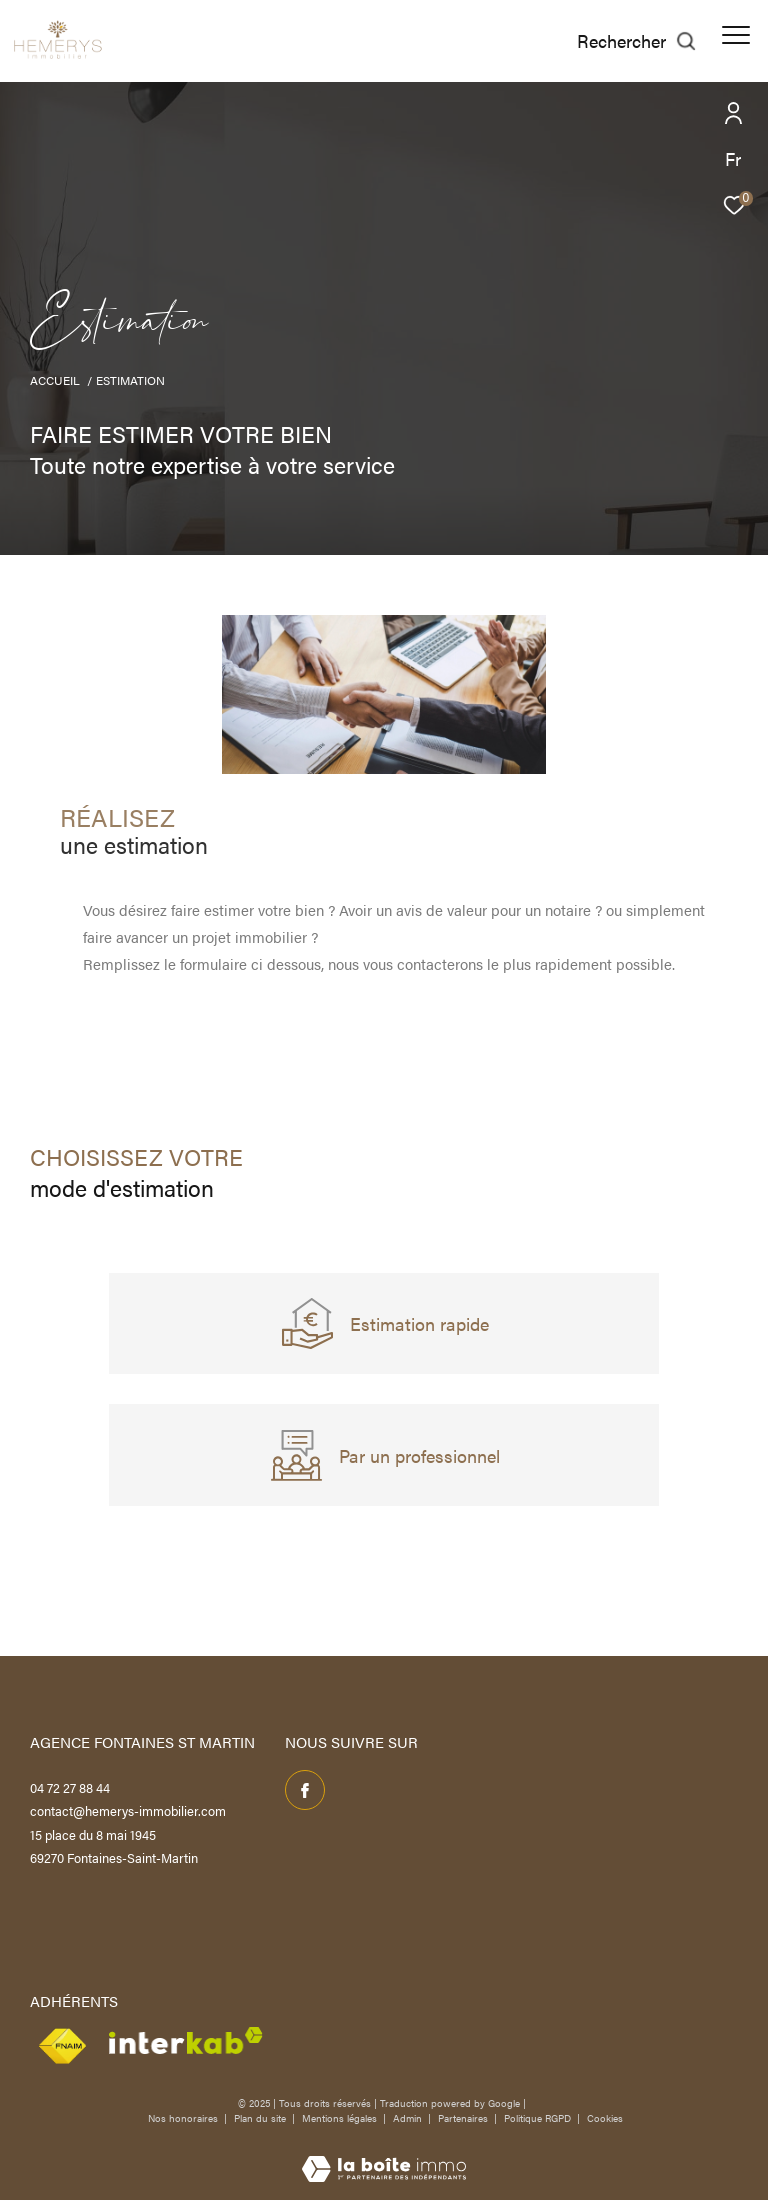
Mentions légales (341, 2118)
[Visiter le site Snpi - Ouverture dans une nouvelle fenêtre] (62, 2046)
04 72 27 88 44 (70, 1787)
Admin (409, 2118)
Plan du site (261, 2118)
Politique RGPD (537, 2118)
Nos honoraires (183, 2118)
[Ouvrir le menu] (736, 35)
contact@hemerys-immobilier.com (128, 1810)
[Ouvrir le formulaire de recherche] (637, 41)
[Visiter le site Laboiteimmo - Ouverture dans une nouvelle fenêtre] (384, 2155)
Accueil (55, 380)
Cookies (605, 2119)
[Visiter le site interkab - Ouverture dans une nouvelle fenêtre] (185, 2040)
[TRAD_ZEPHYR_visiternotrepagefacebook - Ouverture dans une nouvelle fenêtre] (305, 1790)
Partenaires (464, 2118)
